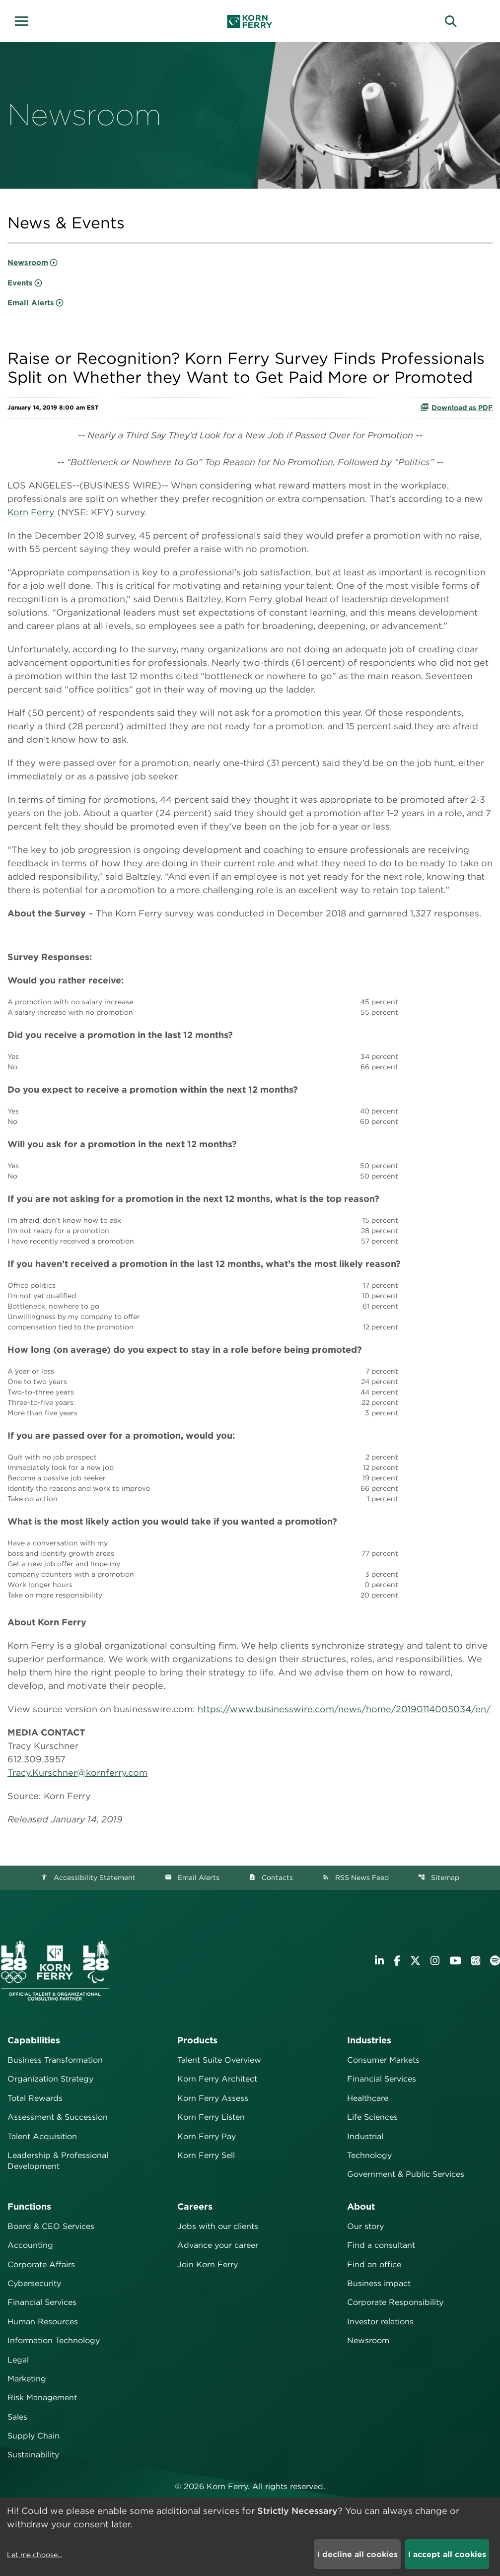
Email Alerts (30, 302)
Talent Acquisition (42, 2136)
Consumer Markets (383, 2060)
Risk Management (42, 2397)
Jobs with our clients (217, 2226)
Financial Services (381, 2079)
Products (197, 2040)
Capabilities (33, 2040)
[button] (25, 19)
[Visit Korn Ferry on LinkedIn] (379, 1960)
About (361, 2206)
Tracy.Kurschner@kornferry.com (77, 1772)
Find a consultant (381, 2245)
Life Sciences (372, 2117)
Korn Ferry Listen (211, 2117)
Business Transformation (55, 2060)
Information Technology (53, 2340)
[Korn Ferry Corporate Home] (250, 21)
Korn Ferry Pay (206, 2136)
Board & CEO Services (50, 2226)
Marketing (26, 2378)
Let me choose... (34, 2555)
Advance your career (217, 2245)
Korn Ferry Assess (212, 2098)
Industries (369, 2040)
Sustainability (33, 2454)
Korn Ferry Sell (206, 2155)
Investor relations (380, 2321)
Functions (29, 2206)
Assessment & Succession (57, 2117)
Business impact (379, 2283)
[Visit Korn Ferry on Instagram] (434, 1960)
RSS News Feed (355, 1877)
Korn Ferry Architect (217, 2079)
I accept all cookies (447, 2554)
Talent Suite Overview (219, 2060)
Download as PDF (456, 407)
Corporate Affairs (41, 2264)
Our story (365, 2226)
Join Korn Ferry (207, 2264)
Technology (369, 2155)
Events (20, 282)
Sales (17, 2417)
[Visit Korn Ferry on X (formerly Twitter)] (415, 1960)
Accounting (30, 2245)
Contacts (271, 1877)
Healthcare (367, 2098)
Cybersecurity (34, 2283)
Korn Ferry (31, 512)
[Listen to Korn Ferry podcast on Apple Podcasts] (475, 1960)
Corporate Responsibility (395, 2302)
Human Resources (42, 2321)
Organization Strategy (50, 2079)
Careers (195, 2206)
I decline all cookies (357, 2554)
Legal (18, 2360)
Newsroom (27, 262)
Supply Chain (33, 2435)
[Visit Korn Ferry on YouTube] (455, 1960)
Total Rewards (35, 2098)
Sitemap (438, 1877)
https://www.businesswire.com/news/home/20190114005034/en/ (344, 1709)
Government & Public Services (405, 2174)
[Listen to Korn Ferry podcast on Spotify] (495, 1960)
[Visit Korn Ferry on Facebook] (397, 1960)
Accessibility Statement (88, 1877)
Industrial (365, 2136)
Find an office (374, 2264)
